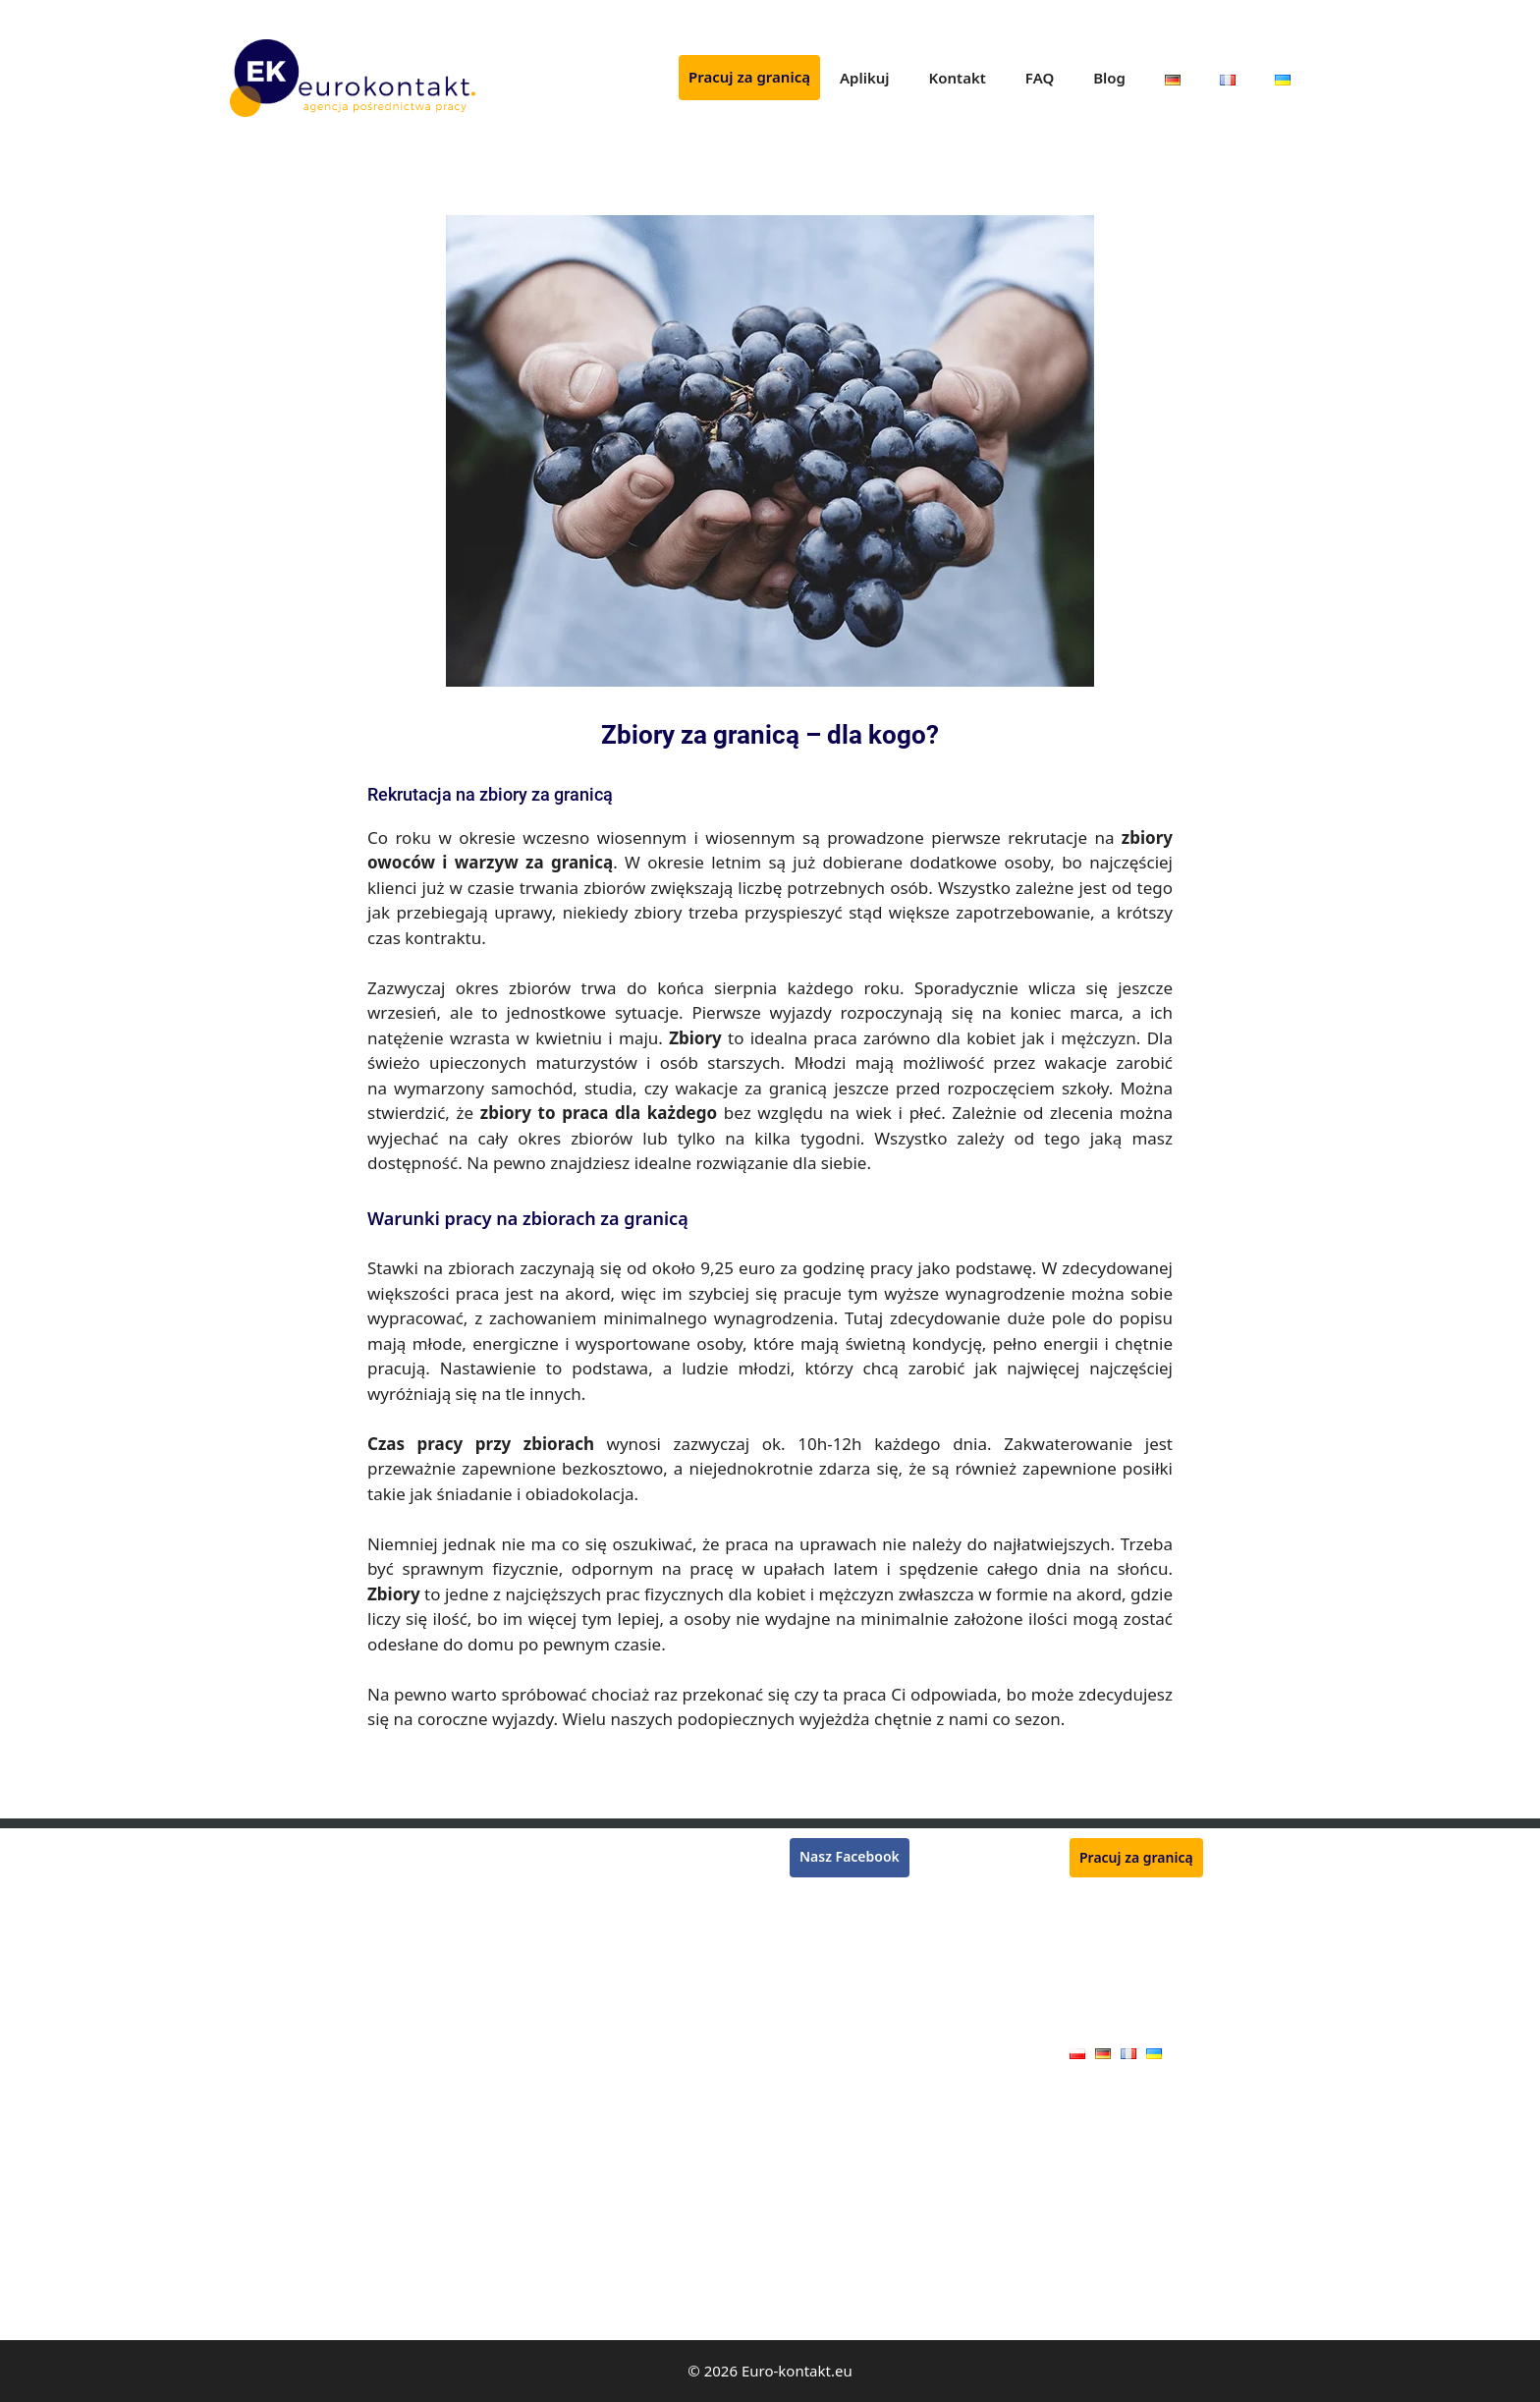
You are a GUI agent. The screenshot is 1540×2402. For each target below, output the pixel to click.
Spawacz (257, 1878)
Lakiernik (259, 2019)
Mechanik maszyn (567, 2105)
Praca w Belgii (834, 1945)
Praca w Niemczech (852, 1898)
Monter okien (553, 2161)
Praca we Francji (842, 1922)
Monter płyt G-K (281, 2247)
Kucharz (536, 1963)
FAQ (1039, 77)
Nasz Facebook (849, 1856)
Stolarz (252, 2190)
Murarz (253, 1935)
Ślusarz (533, 2019)
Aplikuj (865, 77)
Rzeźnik (534, 1849)
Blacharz (257, 2218)
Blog (1109, 77)
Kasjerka (257, 1991)
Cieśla (249, 2161)
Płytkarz (535, 1878)
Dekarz (252, 2048)
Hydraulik (261, 2134)
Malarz (251, 2275)
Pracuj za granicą (749, 76)
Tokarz (531, 2048)
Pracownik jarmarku (574, 2247)
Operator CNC (275, 2105)
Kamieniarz (546, 2303)
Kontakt (957, 77)
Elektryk (255, 2303)
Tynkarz (255, 1963)
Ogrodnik (540, 1906)
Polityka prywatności (1136, 1992)
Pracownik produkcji (574, 2134)
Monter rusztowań (289, 1849)
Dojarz (531, 2218)
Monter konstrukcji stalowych (604, 1935)
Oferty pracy (1109, 2022)
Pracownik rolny (561, 2190)
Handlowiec (547, 2275)
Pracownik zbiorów (290, 1906)
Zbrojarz (536, 1991)
